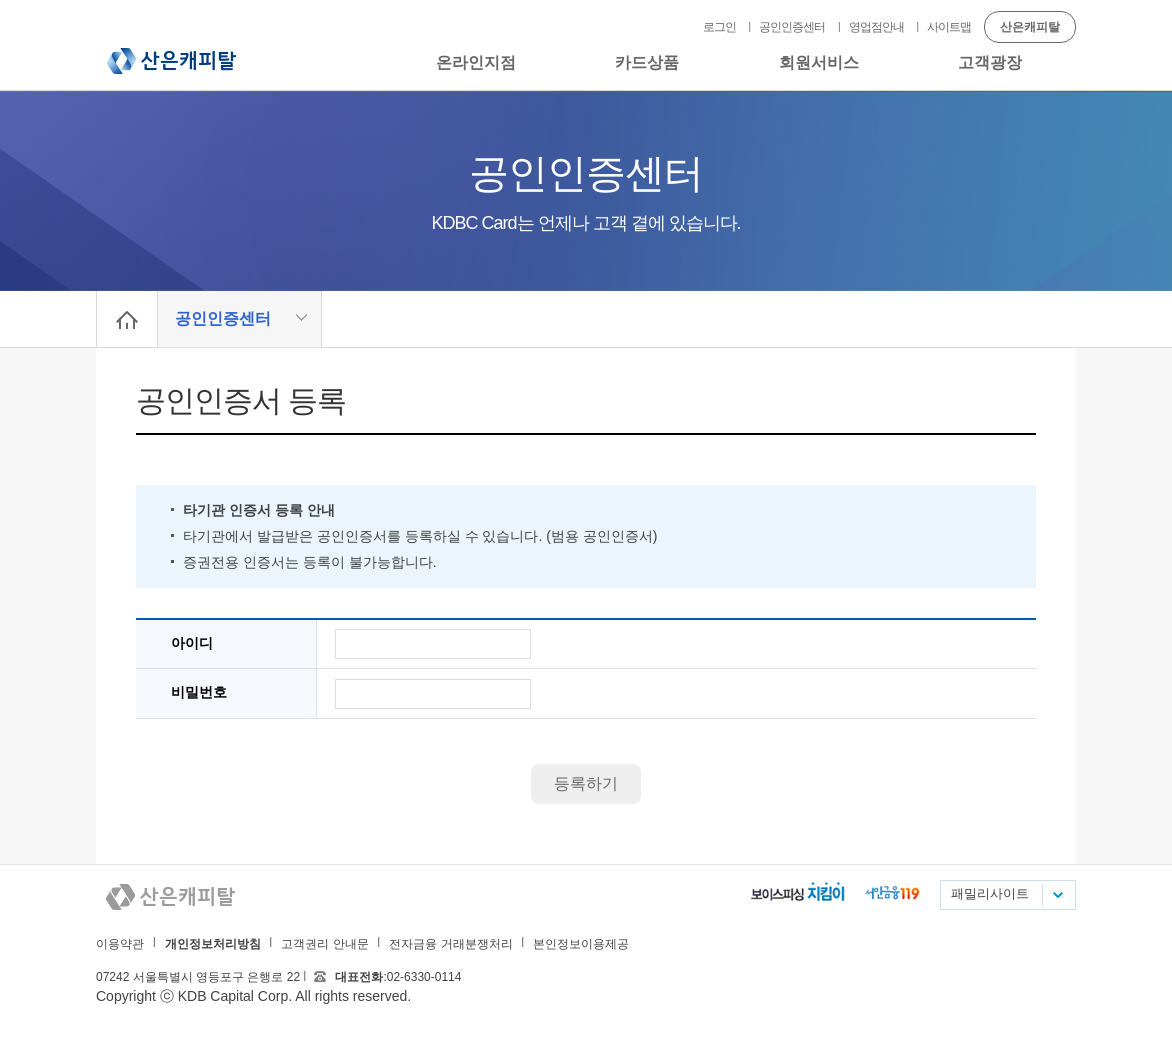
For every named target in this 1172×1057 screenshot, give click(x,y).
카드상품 (647, 62)
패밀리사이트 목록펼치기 (1057, 895)
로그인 (719, 27)
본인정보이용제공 (581, 944)
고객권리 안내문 (324, 944)
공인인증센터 (792, 27)
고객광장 (990, 62)
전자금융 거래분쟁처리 (450, 944)
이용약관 (120, 944)
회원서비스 (819, 62)
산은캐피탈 (171, 61)
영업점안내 (876, 27)
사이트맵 (949, 27)
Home (127, 319)
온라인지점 (476, 62)
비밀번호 (199, 692)
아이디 (192, 643)
